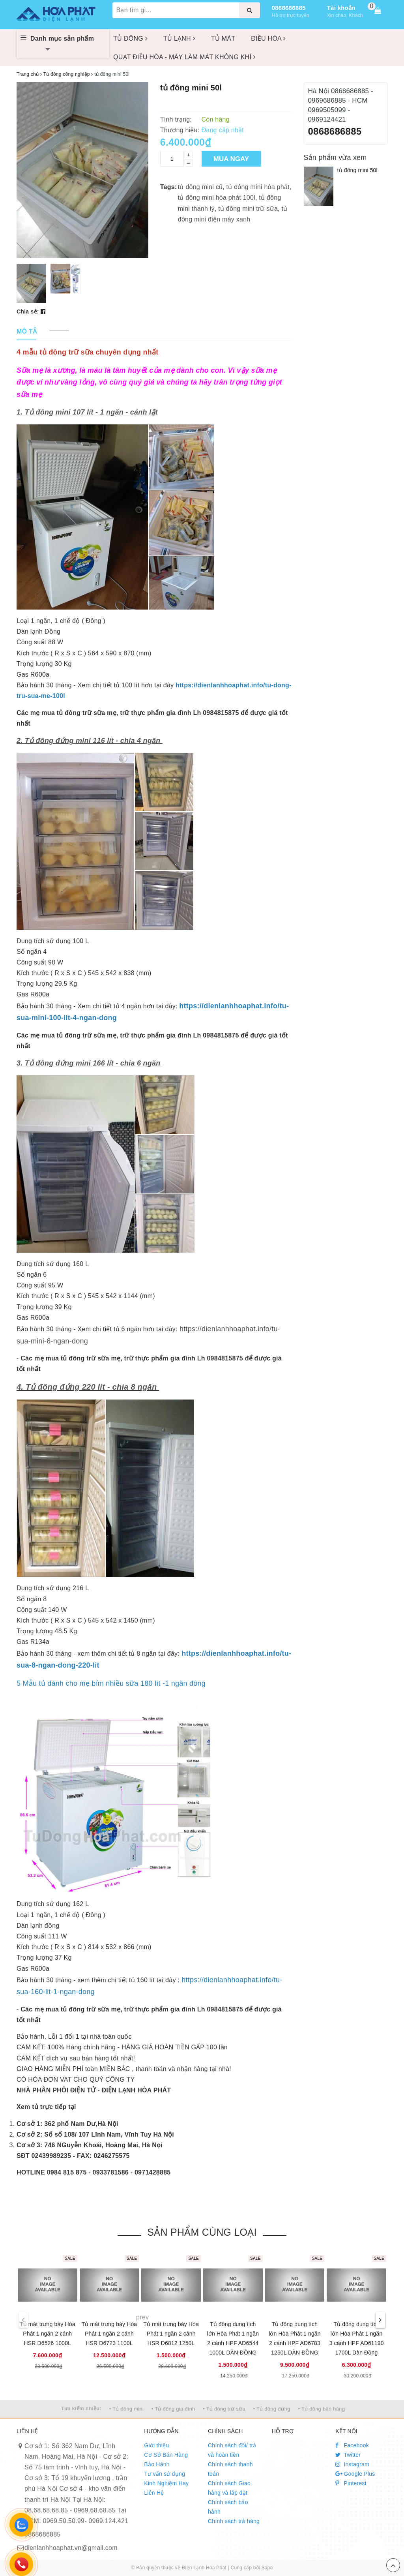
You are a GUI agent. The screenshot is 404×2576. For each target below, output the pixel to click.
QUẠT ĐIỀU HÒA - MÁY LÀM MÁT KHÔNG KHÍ (184, 57)
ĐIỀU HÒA (268, 38)
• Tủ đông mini (126, 2409)
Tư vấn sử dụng (164, 2474)
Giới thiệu (156, 2445)
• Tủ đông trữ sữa (224, 2409)
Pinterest (351, 2483)
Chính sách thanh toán (230, 2469)
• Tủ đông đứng (271, 2409)
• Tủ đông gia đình (173, 2409)
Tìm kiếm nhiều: (81, 2408)
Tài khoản (341, 7)
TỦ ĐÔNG (130, 38)
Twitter (348, 2455)
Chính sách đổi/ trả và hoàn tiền (232, 2450)
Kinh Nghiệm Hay (166, 2483)
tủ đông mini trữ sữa (248, 208)
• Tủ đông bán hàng (321, 2409)
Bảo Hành (156, 2464)
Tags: (168, 187)
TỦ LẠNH (179, 38)
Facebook (352, 2445)
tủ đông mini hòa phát (258, 187)
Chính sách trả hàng (234, 2521)
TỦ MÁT (223, 38)
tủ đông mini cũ (200, 187)
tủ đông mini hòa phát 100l (216, 197)
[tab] (27, 331)
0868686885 (289, 7)
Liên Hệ (154, 2493)
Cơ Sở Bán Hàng (166, 2455)
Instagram (352, 2464)
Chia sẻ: (28, 311)
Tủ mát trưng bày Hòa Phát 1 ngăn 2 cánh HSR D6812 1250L (171, 2333)
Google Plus (355, 2474)
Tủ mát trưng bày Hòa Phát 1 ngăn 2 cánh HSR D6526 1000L (47, 2333)
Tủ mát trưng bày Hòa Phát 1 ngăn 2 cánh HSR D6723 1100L (109, 2333)
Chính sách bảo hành (228, 2507)
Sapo (267, 2567)
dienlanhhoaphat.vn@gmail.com (71, 2547)
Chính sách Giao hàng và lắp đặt (229, 2488)
